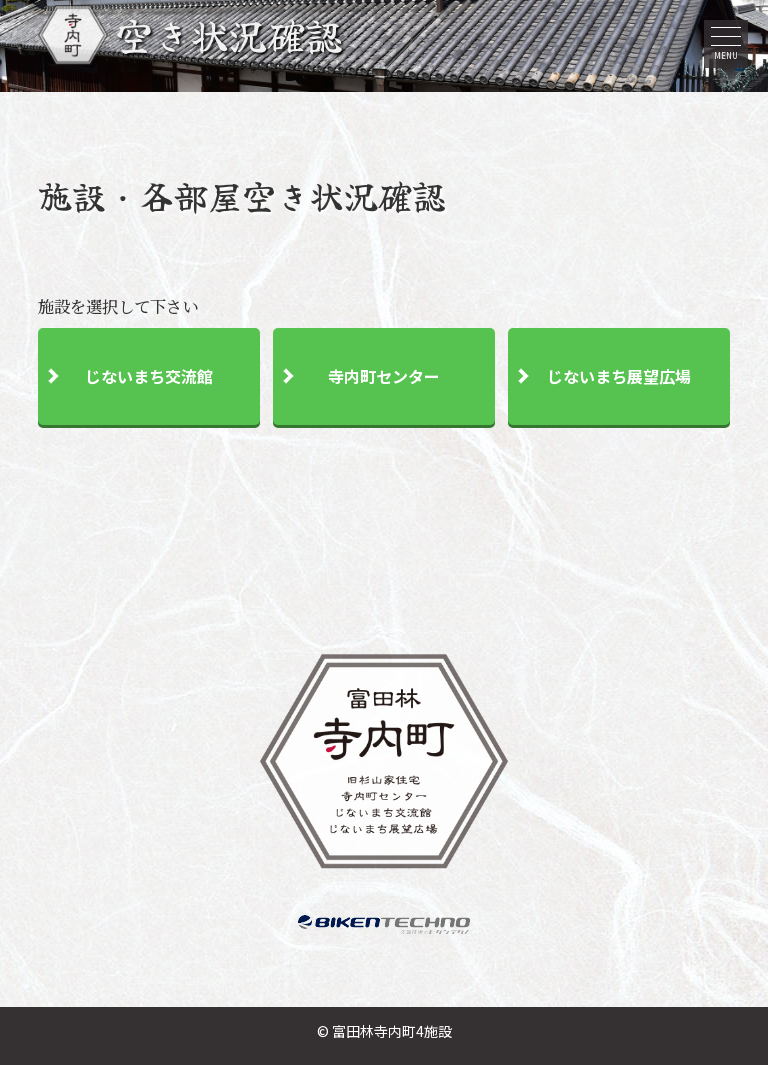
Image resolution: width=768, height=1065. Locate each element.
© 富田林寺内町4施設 (384, 1031)
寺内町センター (384, 378)
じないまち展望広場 (619, 378)
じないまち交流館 (149, 378)
